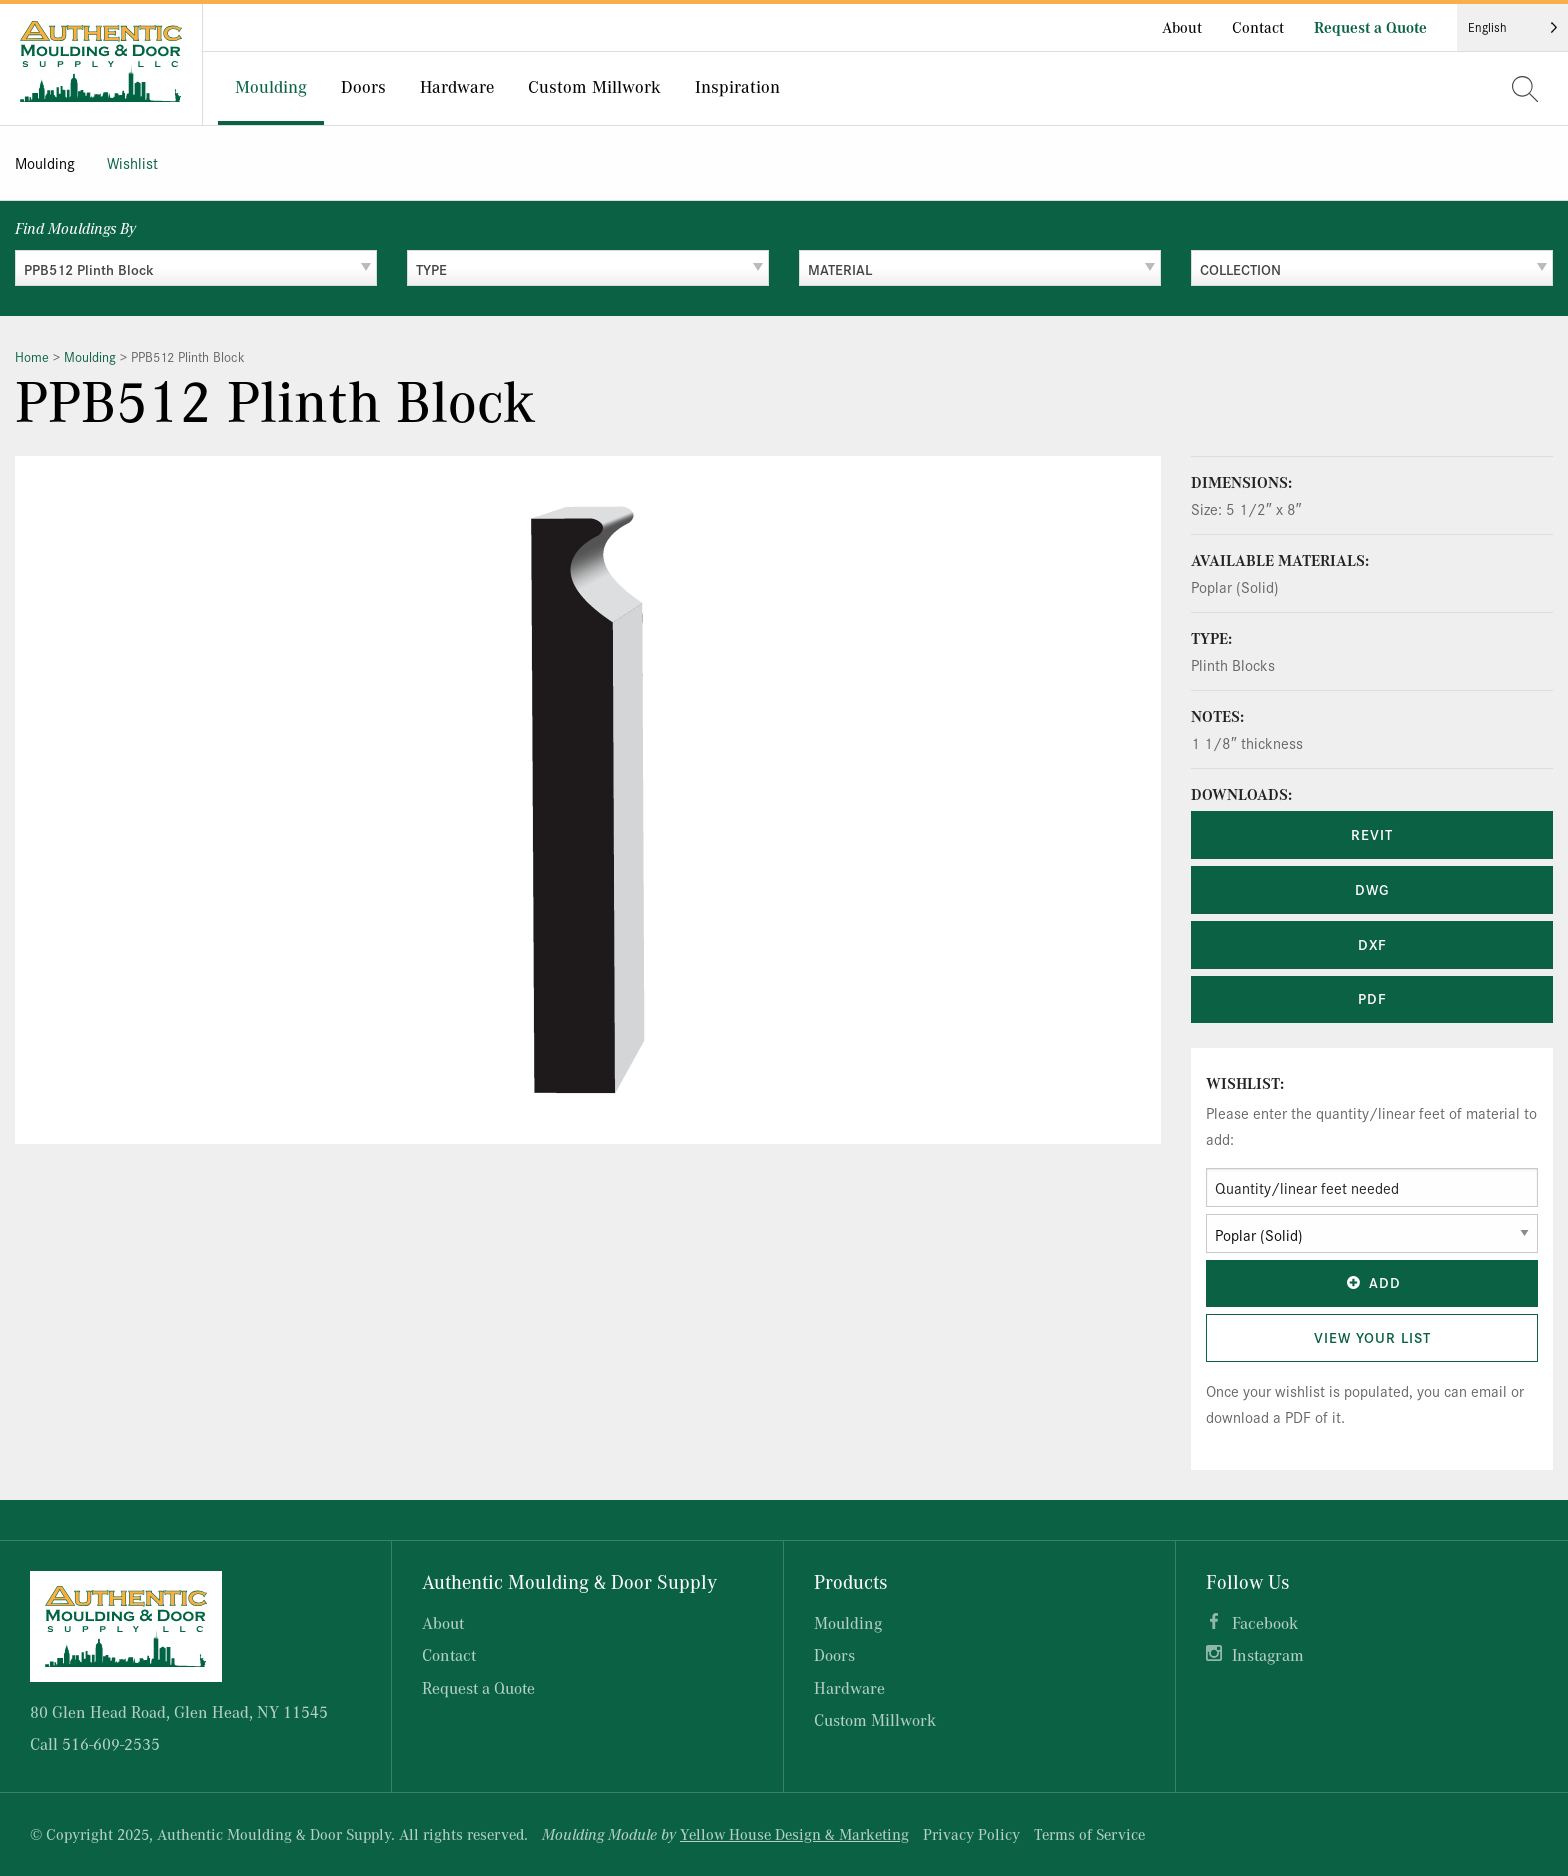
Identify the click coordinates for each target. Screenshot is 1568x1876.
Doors (363, 86)
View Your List (1372, 1337)
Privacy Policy (971, 1834)
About (1182, 27)
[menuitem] (271, 88)
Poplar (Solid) (1235, 586)
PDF (1372, 998)
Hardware (457, 86)
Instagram (1268, 1654)
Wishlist (132, 162)
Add (1372, 1282)
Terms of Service (1089, 1834)
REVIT (1372, 834)
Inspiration (737, 86)
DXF (1372, 944)
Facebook (1265, 1622)
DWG (1372, 889)
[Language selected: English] (1512, 27)
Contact (1258, 27)
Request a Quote (1370, 27)
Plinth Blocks (1233, 664)
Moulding (271, 86)
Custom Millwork (594, 86)
